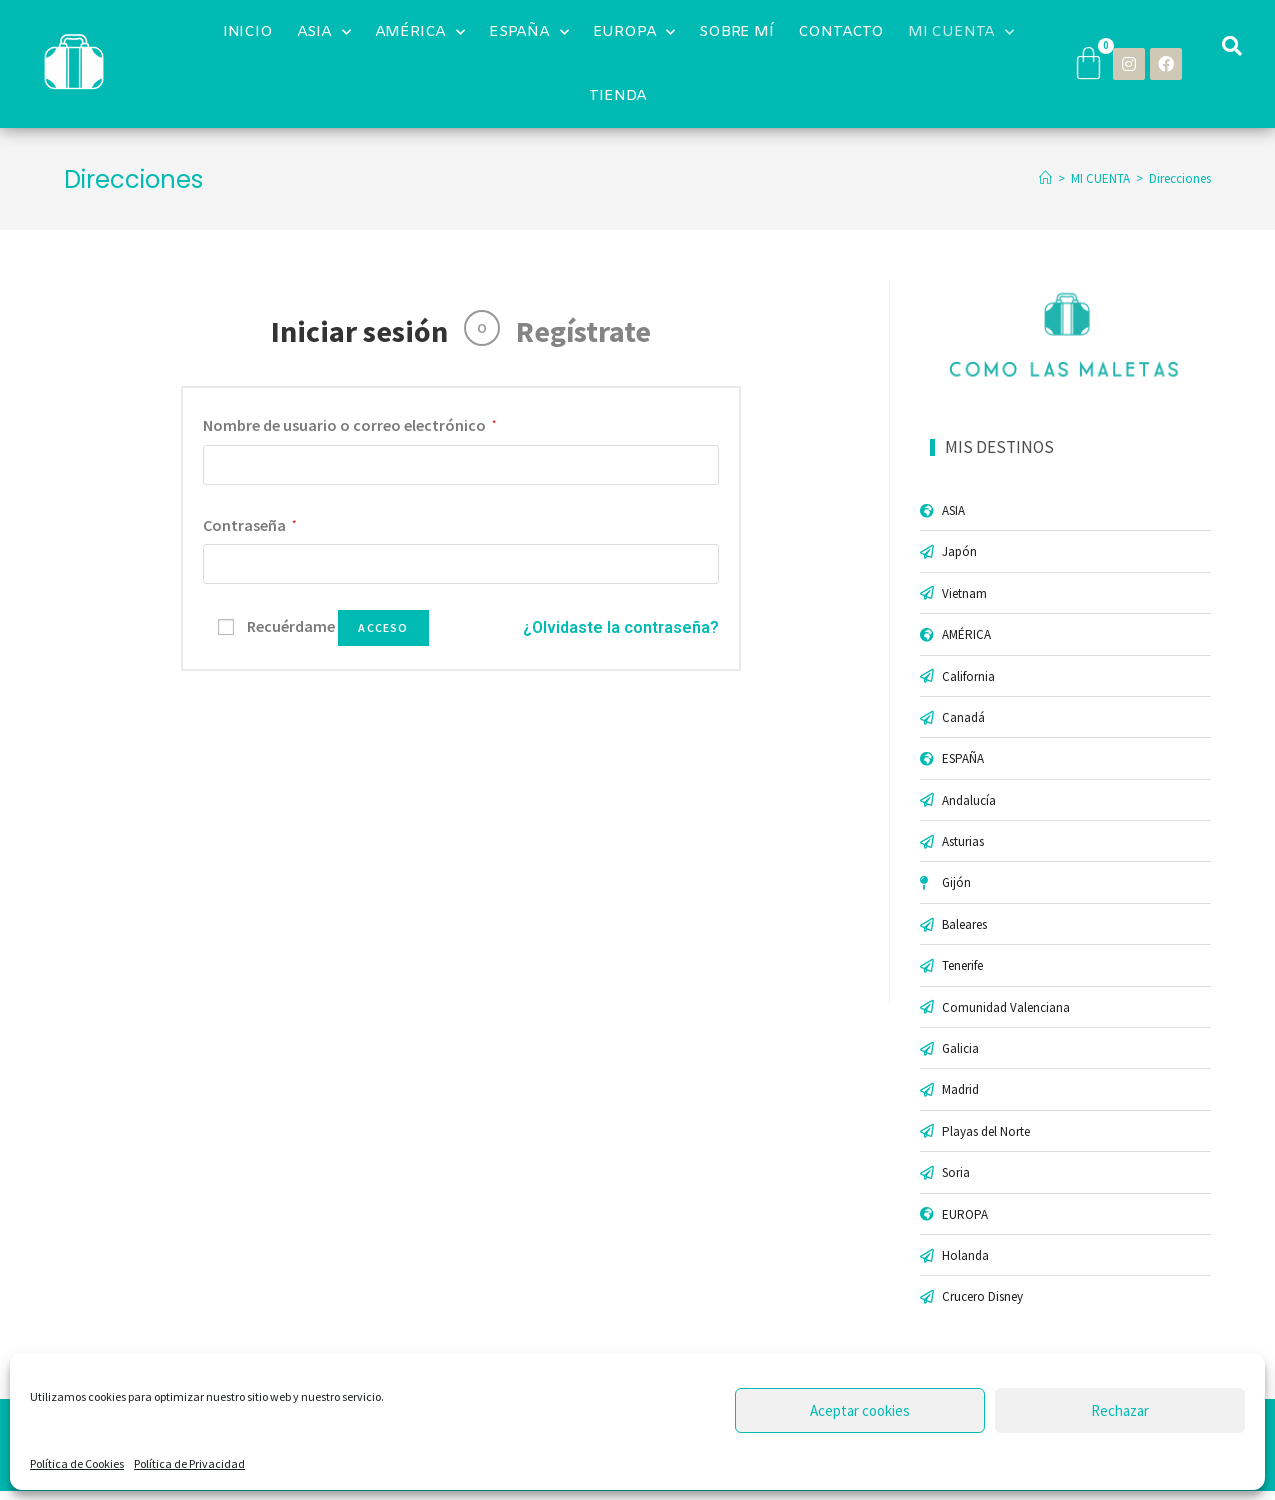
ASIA (324, 32)
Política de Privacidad (189, 1463)
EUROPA (634, 32)
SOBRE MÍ (736, 32)
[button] (1232, 46)
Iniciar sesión (359, 331)
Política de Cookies (77, 1463)
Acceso (383, 627)
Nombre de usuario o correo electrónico (349, 425)
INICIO (248, 32)
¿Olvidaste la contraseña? (621, 627)
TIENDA (618, 96)
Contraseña (249, 525)
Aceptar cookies (860, 1410)
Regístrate (583, 331)
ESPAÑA (529, 32)
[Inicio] (1045, 178)
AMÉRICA (420, 32)
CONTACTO (841, 32)
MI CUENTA (961, 32)
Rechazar (1120, 1410)
